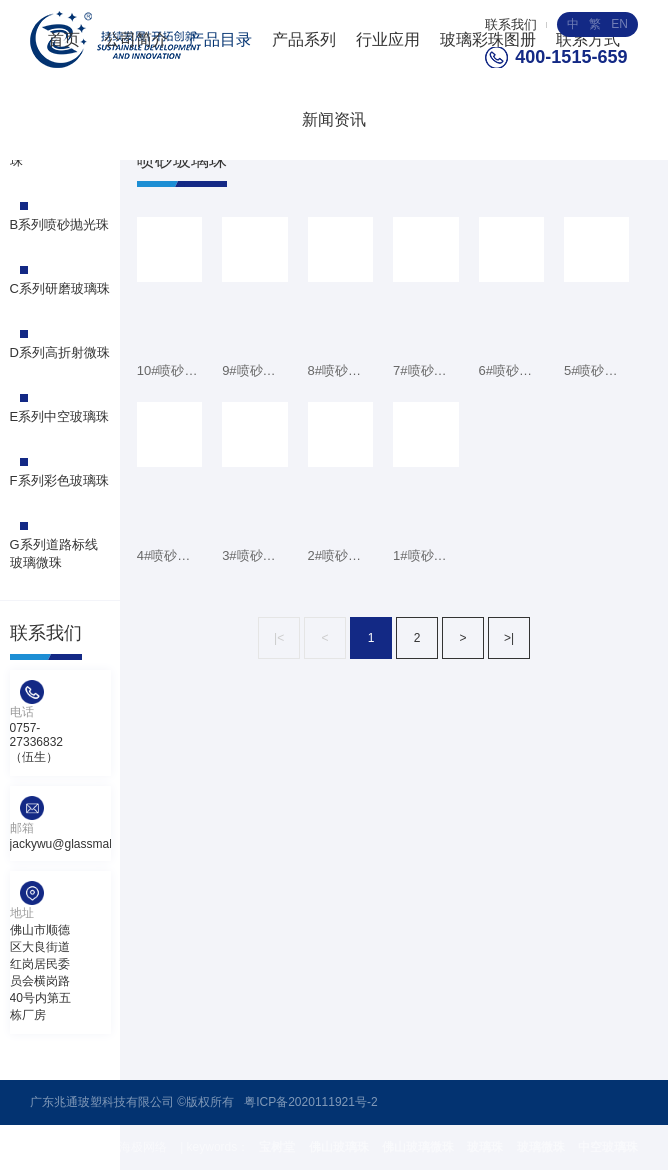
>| (509, 638)
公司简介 (136, 39)
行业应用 (388, 39)
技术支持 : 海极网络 (115, 1147)
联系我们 (511, 24)
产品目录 (220, 39)
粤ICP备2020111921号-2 (310, 1102)
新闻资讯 (334, 119)
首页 (64, 39)
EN (619, 24)
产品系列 (304, 39)
